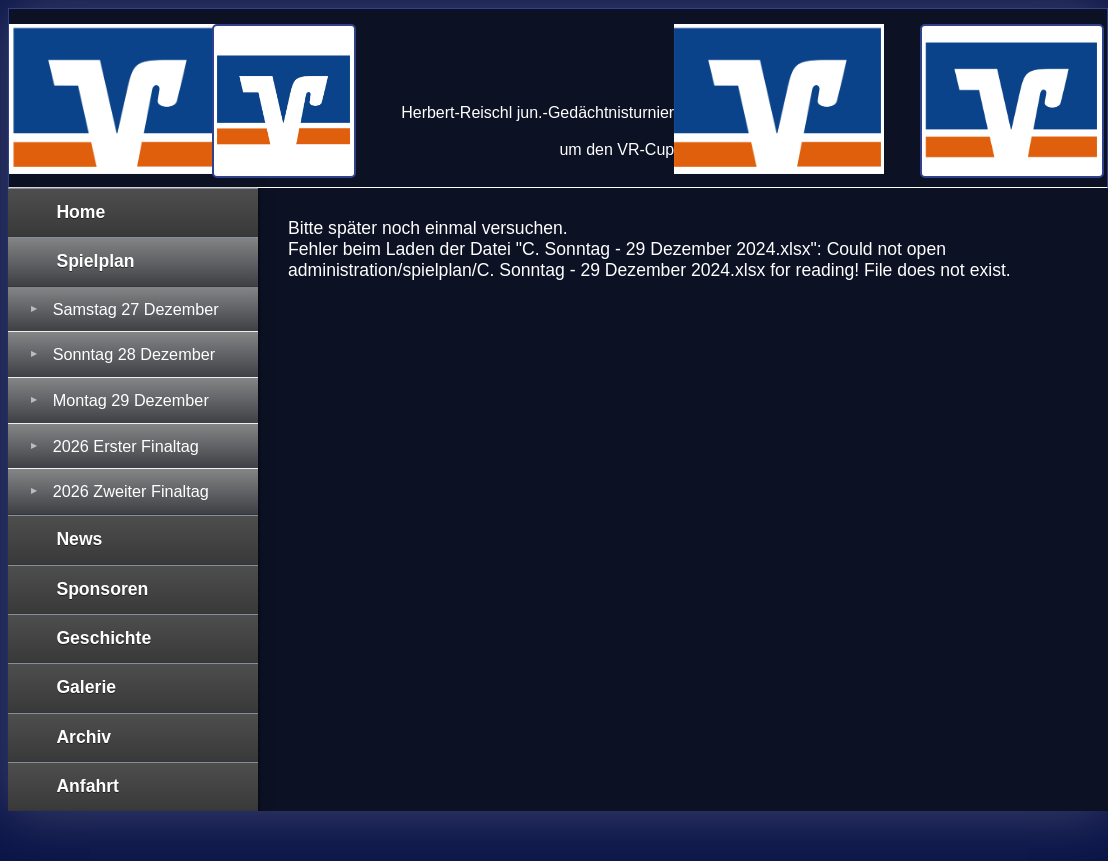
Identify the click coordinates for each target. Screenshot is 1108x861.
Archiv (83, 737)
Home (80, 212)
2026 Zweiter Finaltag (131, 491)
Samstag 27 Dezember (136, 309)
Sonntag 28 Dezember (134, 354)
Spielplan (95, 261)
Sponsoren (102, 589)
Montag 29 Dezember (131, 400)
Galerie (86, 687)
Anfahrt (87, 786)
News (79, 539)
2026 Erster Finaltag (126, 446)
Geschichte (103, 638)
